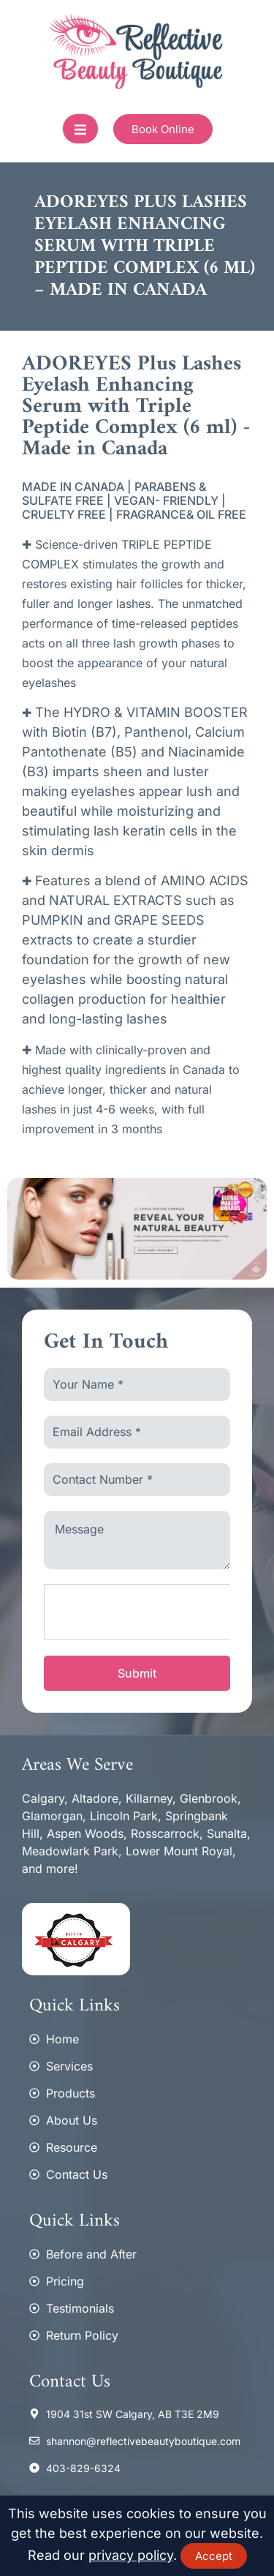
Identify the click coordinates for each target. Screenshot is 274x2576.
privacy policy (130, 2555)
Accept (213, 2556)
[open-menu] (80, 128)
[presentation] (155, 1612)
